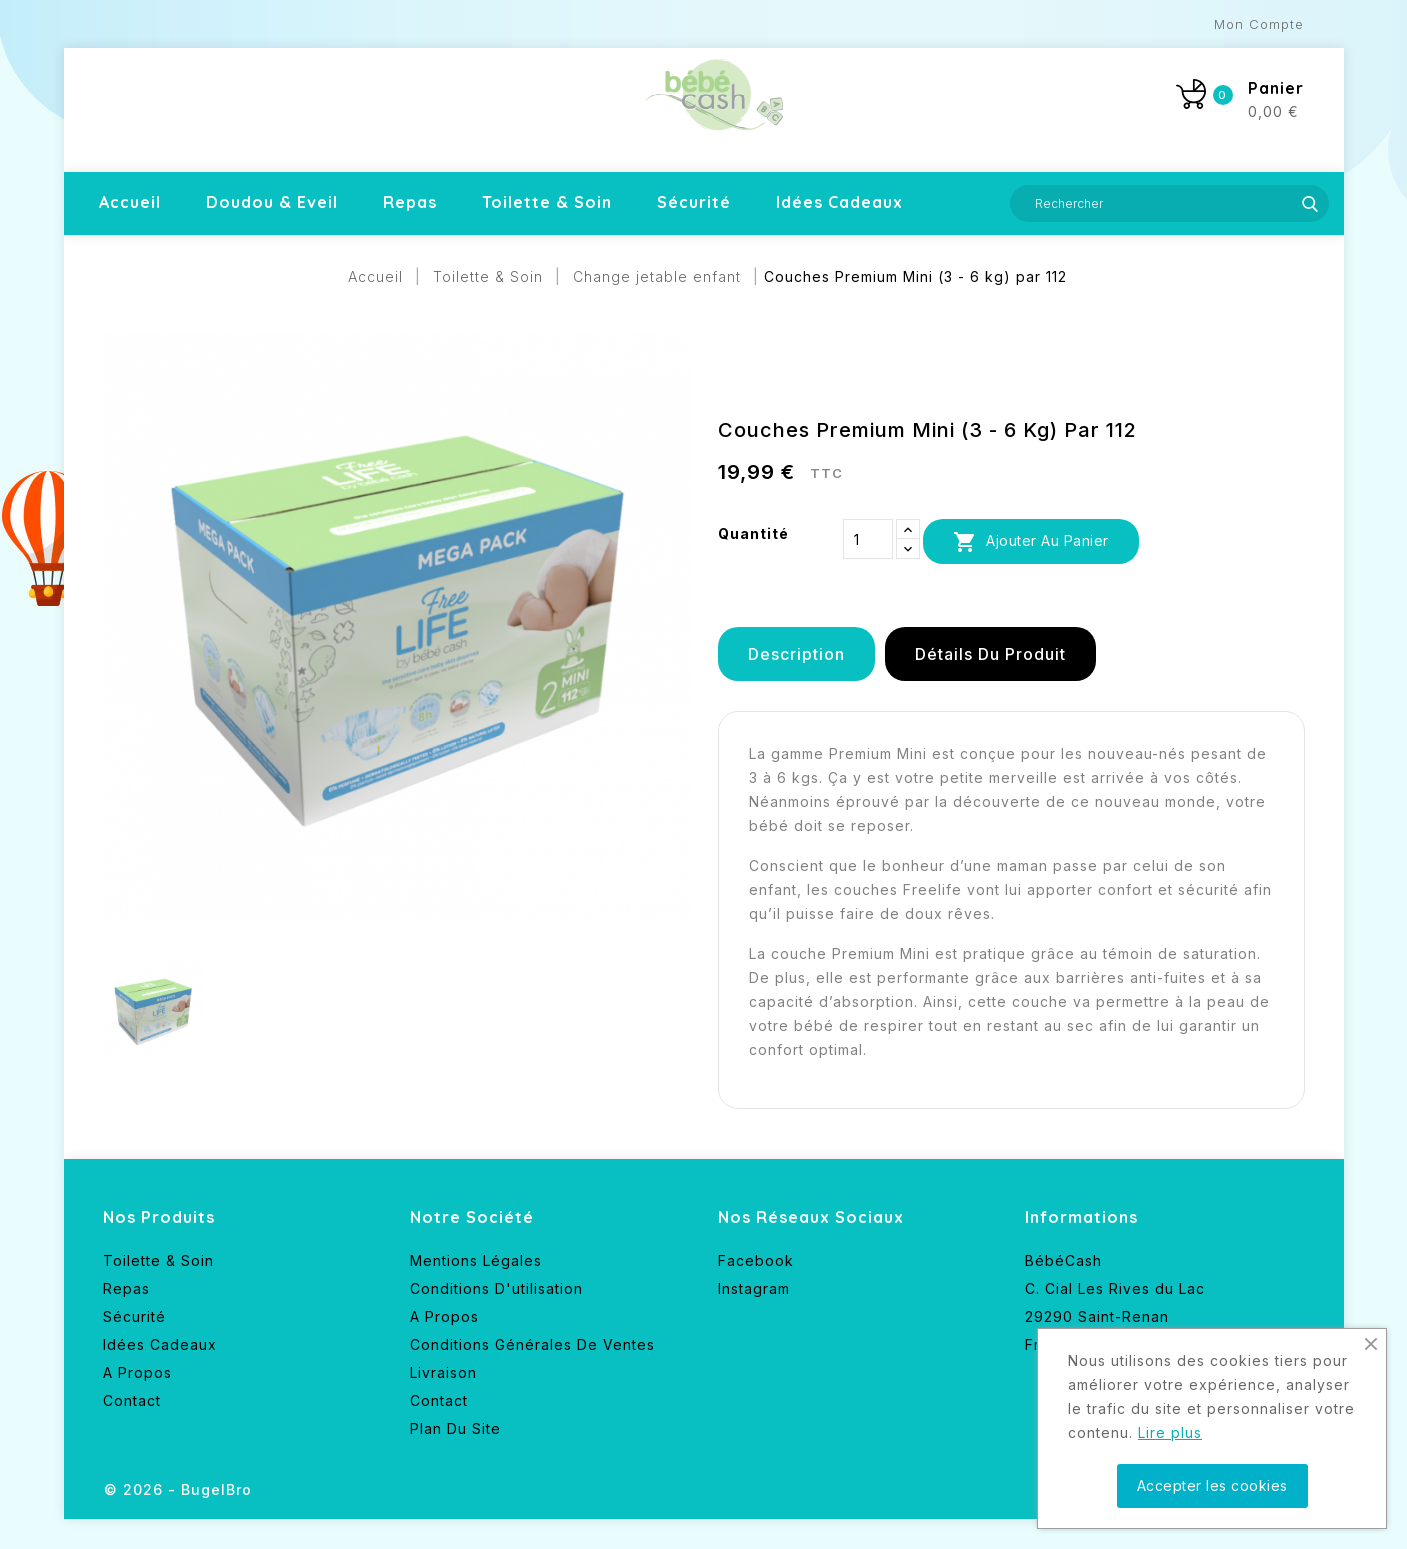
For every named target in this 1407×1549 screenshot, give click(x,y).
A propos (137, 1372)
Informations (1081, 1217)
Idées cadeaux (839, 202)
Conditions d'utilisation (496, 1288)
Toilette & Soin (547, 202)
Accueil (130, 202)
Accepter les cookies (1212, 1485)
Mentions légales (476, 1260)
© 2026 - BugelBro (178, 1489)
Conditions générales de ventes (532, 1344)
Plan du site (455, 1428)
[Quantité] (868, 539)
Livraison (443, 1372)
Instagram (754, 1288)
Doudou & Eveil (272, 202)
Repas (410, 202)
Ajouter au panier (1031, 542)
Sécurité (694, 202)
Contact (132, 1400)
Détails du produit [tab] (990, 654)
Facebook (756, 1260)
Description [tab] (796, 654)
